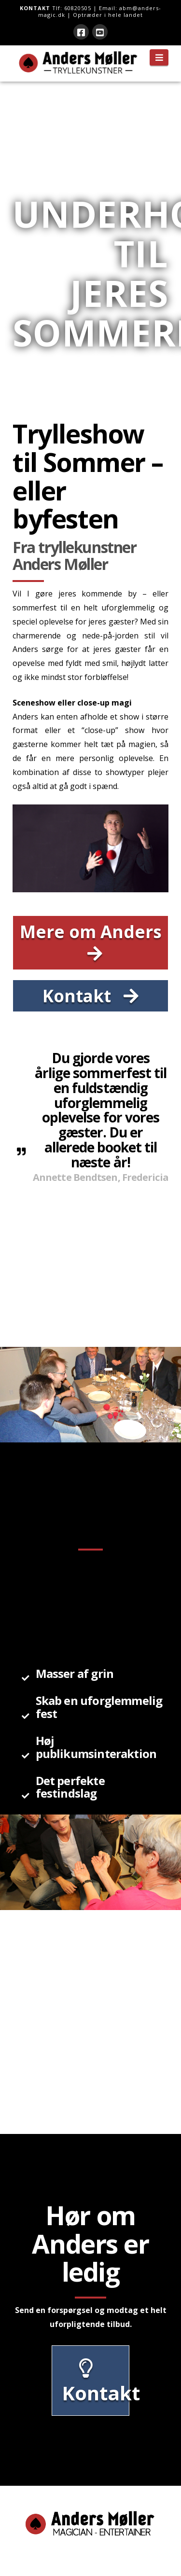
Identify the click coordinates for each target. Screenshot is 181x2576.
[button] (159, 57)
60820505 (77, 8)
